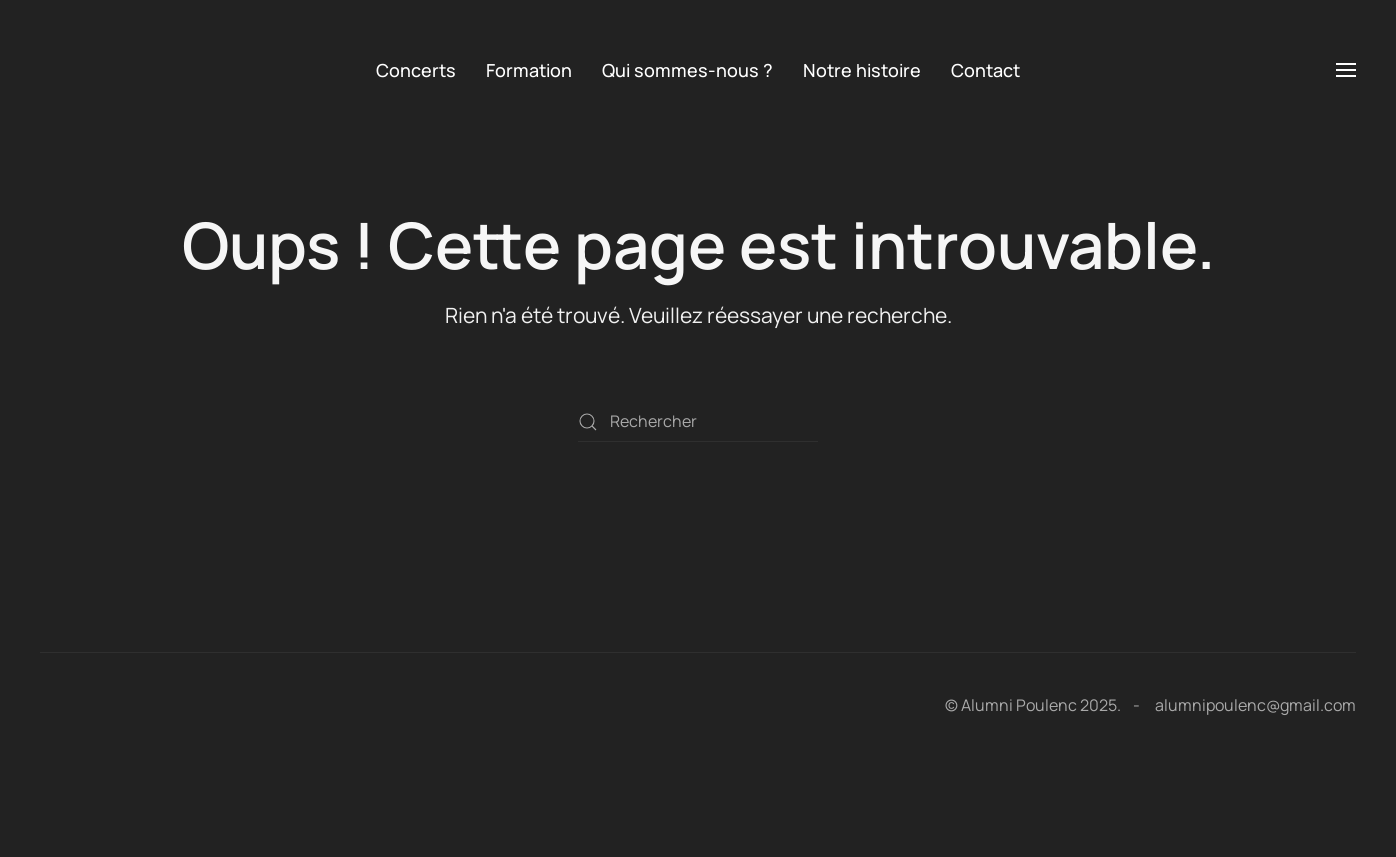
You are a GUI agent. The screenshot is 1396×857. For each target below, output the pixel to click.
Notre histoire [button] (862, 70)
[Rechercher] (698, 422)
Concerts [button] (416, 70)
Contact (985, 70)
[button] (1346, 70)
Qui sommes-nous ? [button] (687, 70)
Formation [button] (529, 70)
